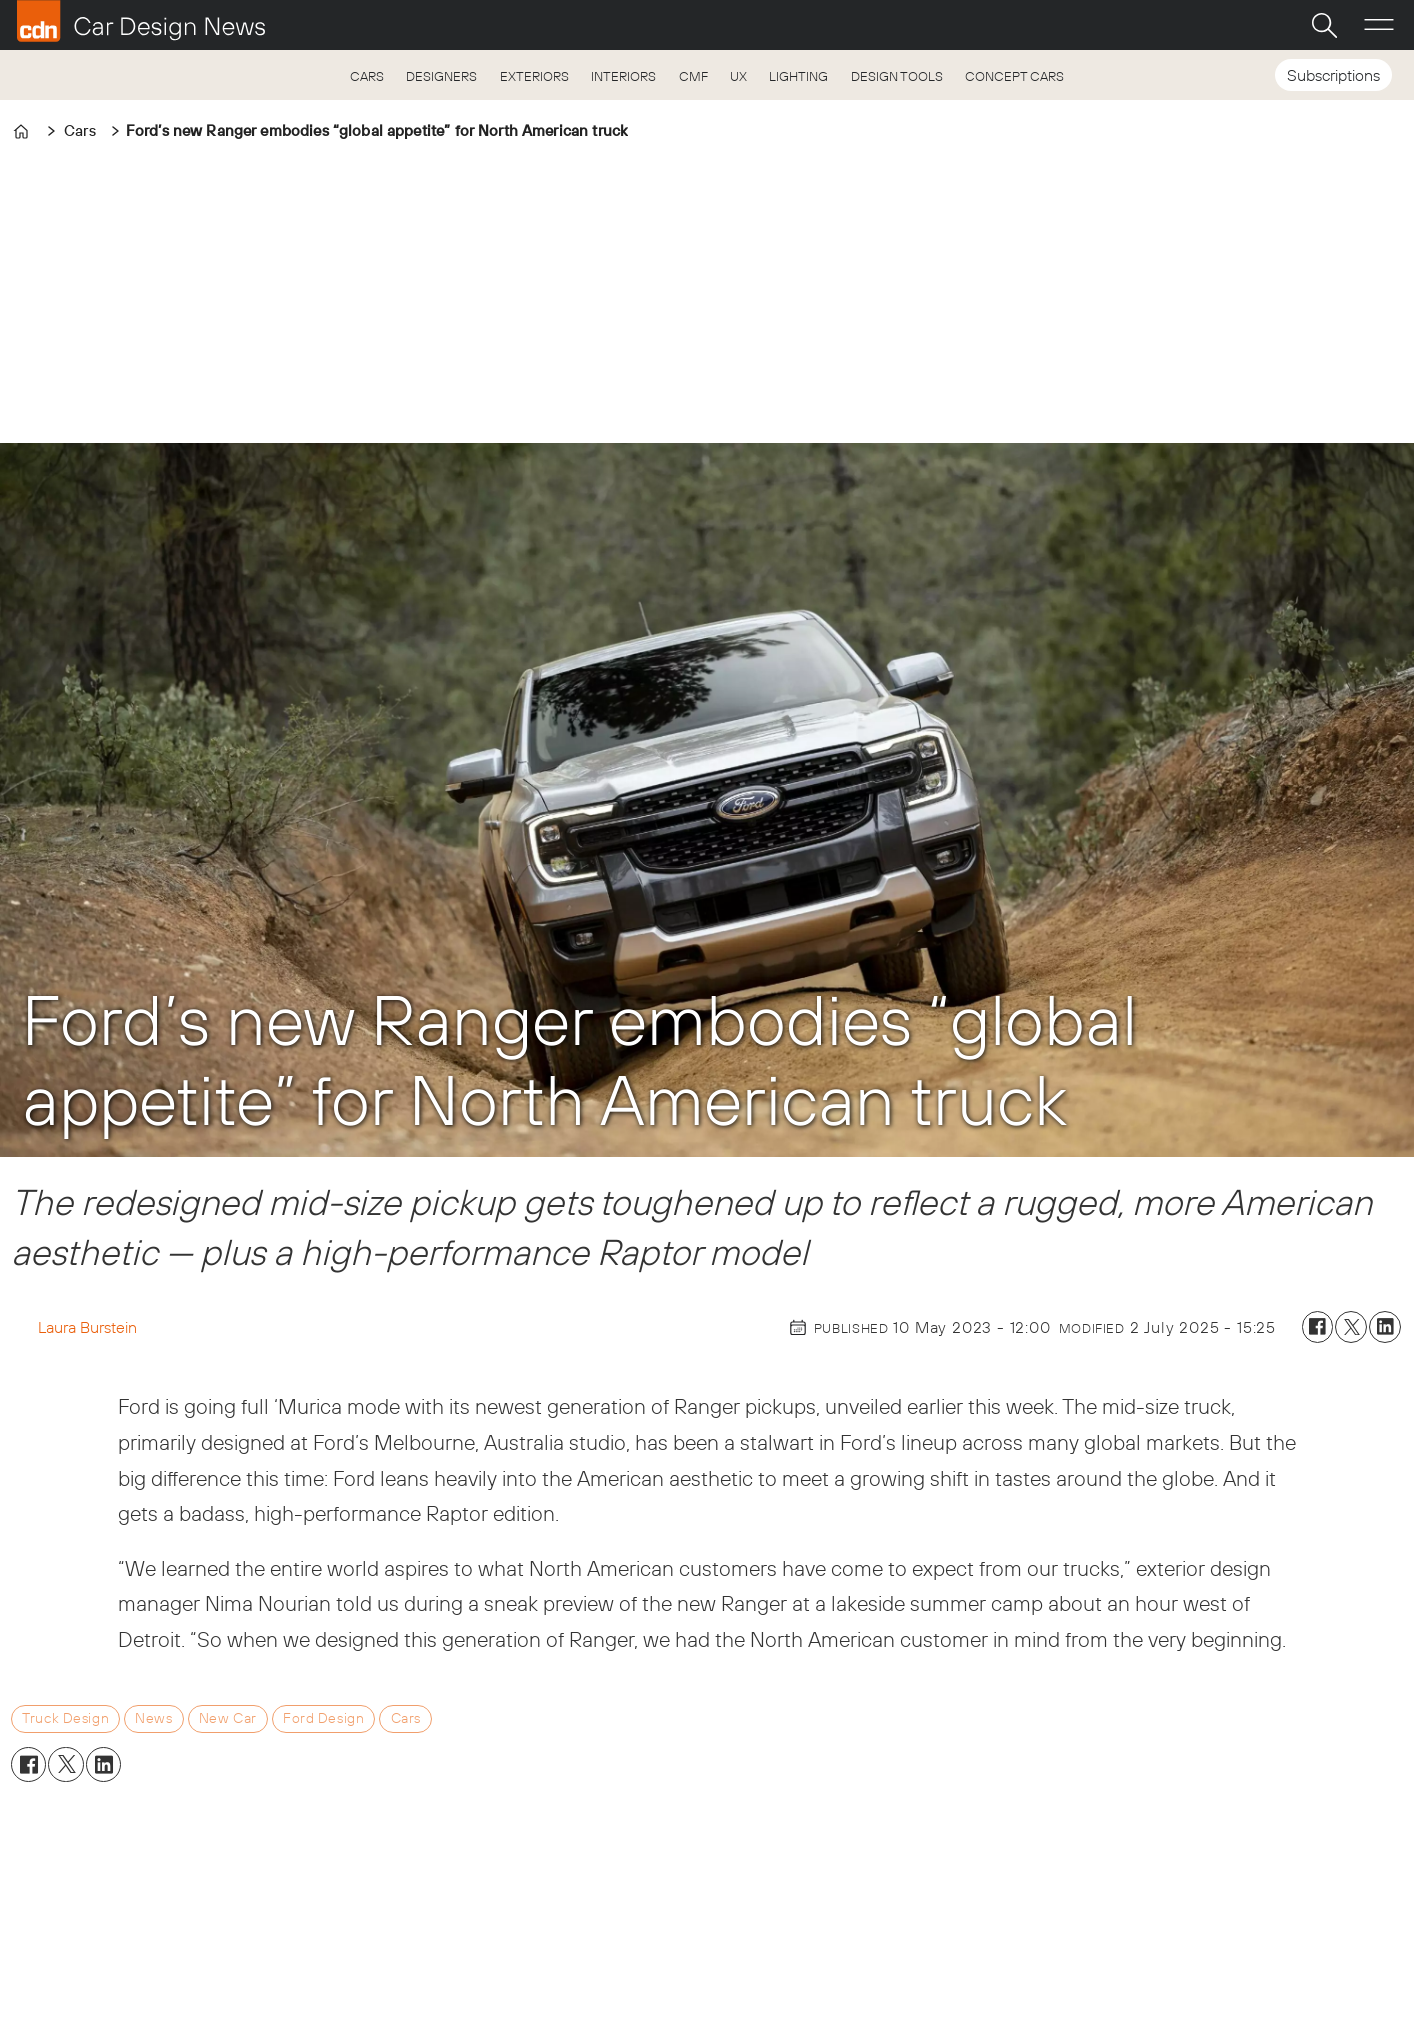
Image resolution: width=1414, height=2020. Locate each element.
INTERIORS (623, 76)
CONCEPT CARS (1014, 76)
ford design (323, 1718)
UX (738, 76)
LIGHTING (798, 76)
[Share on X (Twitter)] (1351, 1327)
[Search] (1324, 25)
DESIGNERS (441, 76)
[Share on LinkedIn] (1385, 1327)
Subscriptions (1333, 75)
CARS (367, 76)
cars (406, 1718)
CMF (693, 76)
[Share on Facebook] (1318, 1327)
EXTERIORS (534, 76)
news (153, 1718)
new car (228, 1718)
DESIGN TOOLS (897, 76)
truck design (65, 1718)
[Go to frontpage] (141, 21)
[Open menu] (1379, 25)
